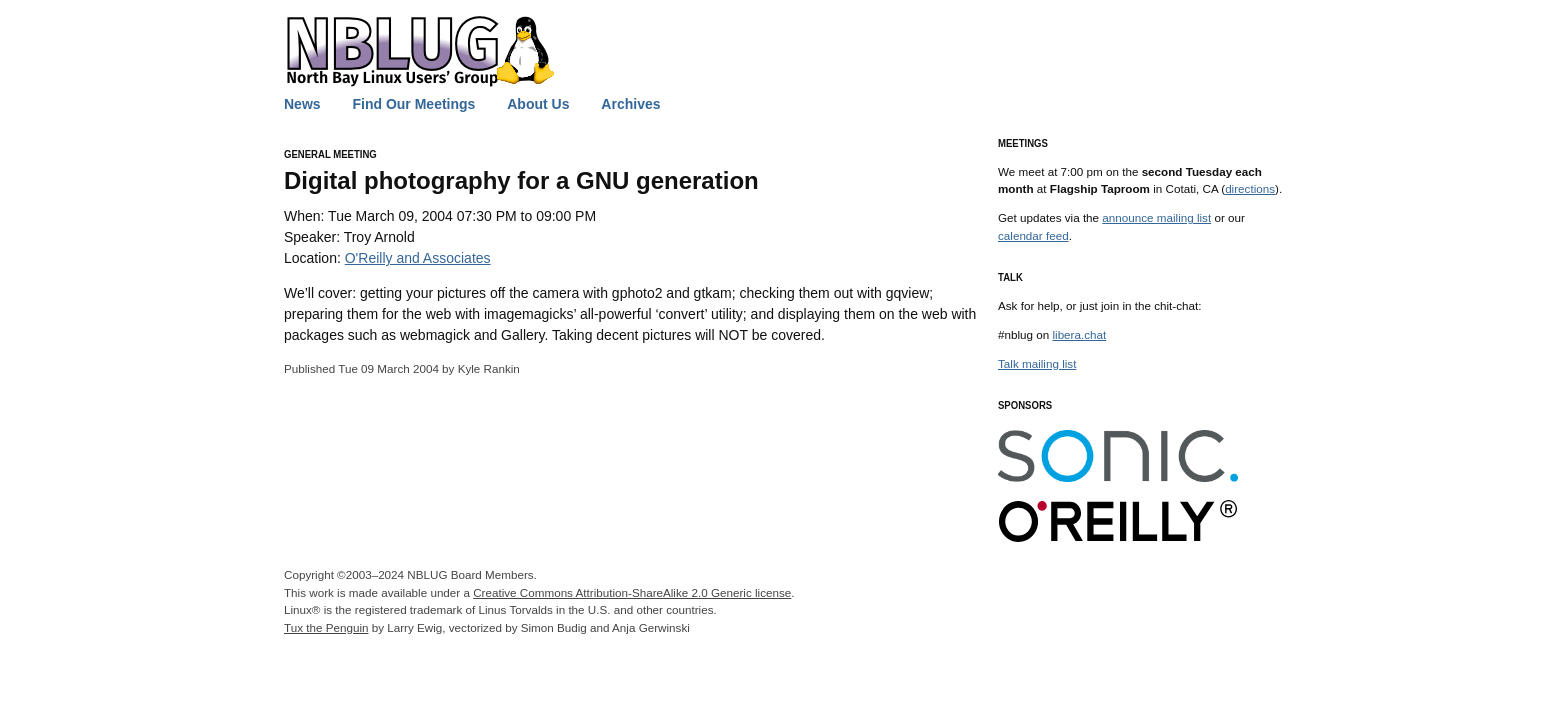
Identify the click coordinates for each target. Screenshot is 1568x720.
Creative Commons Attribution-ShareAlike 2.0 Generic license (632, 592)
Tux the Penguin (326, 627)
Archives (630, 104)
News (302, 104)
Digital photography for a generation (521, 180)
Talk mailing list (1037, 363)
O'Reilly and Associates (418, 258)
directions (1250, 188)
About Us (538, 104)
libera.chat (1079, 334)
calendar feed (1033, 235)
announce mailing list (1156, 217)
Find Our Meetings (413, 104)
